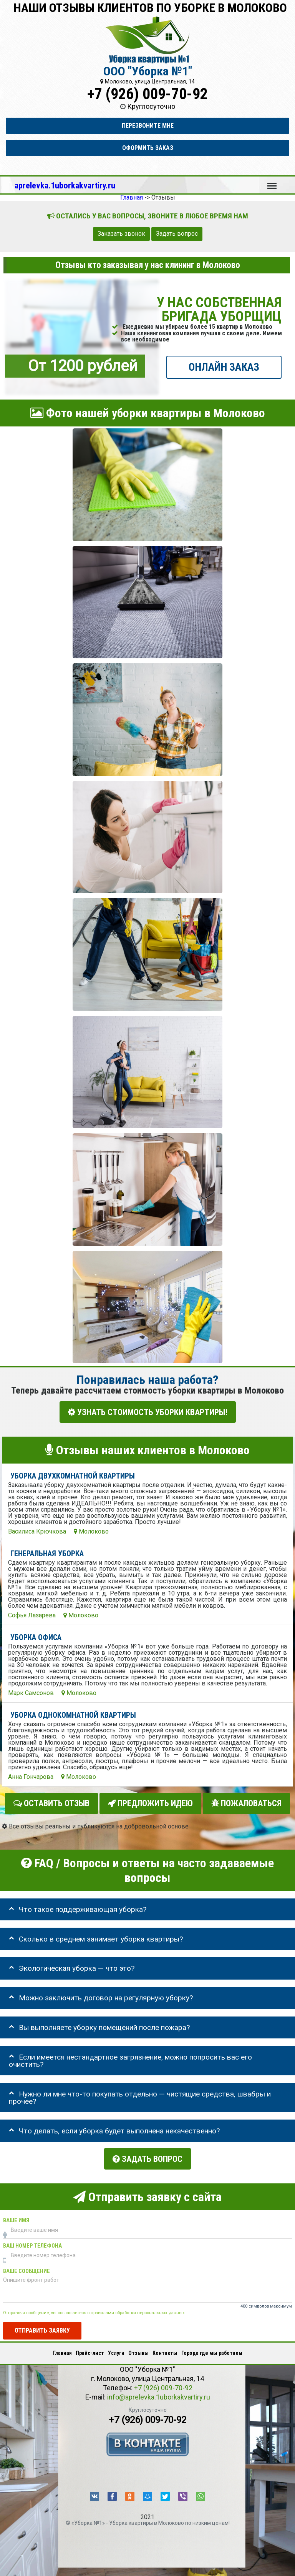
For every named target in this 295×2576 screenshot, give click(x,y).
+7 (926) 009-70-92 (147, 94)
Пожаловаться (246, 1802)
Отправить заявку (42, 2326)
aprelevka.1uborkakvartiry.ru (65, 185)
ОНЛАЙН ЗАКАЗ (224, 366)
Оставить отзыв (51, 1802)
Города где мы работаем (211, 2349)
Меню (272, 182)
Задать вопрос (177, 233)
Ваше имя (16, 2216)
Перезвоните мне (148, 125)
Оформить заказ (147, 148)
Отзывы (138, 2349)
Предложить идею (150, 1802)
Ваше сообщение (26, 2267)
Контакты (164, 2349)
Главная (62, 2349)
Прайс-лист (90, 2349)
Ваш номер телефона (32, 2241)
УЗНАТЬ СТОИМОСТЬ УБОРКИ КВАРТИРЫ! (147, 1412)
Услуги (116, 2349)
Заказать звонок (121, 233)
